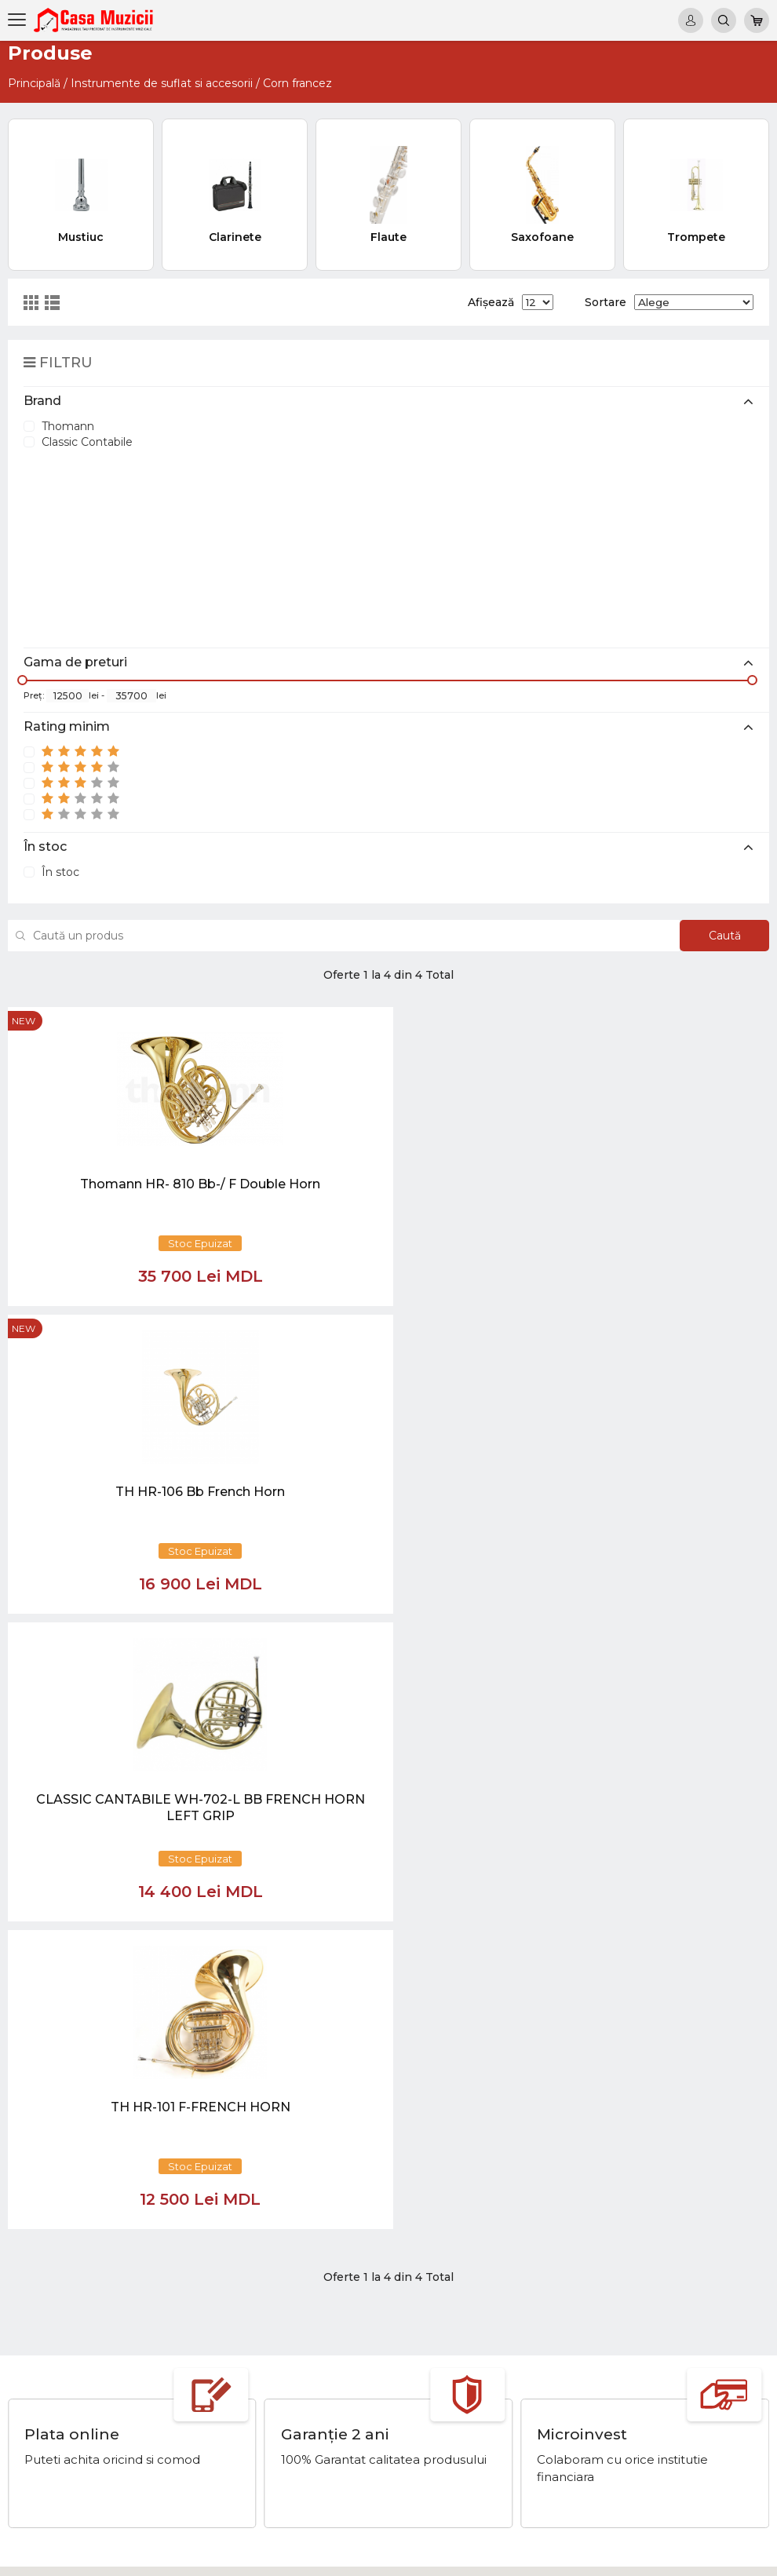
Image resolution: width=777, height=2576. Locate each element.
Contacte (454, 2398)
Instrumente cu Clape (626, 2352)
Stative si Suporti (612, 2474)
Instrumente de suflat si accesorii (162, 83)
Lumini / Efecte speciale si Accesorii (663, 2428)
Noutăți (449, 2321)
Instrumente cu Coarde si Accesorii (662, 2367)
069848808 (272, 2321)
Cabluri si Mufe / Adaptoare (641, 2443)
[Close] (435, 2222)
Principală (34, 83)
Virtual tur (454, 2336)
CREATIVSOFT (729, 2555)
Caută (717, 936)
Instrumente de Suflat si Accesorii (658, 2383)
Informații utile (467, 2383)
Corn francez (297, 83)
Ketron (447, 2352)
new (23, 1021)
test (439, 2367)
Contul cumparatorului (488, 2412)
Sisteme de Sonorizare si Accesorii (660, 2412)
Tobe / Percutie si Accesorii (640, 2336)
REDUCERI (598, 2459)
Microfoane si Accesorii (630, 2398)
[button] (262, 2147)
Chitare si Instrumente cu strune (655, 2321)
